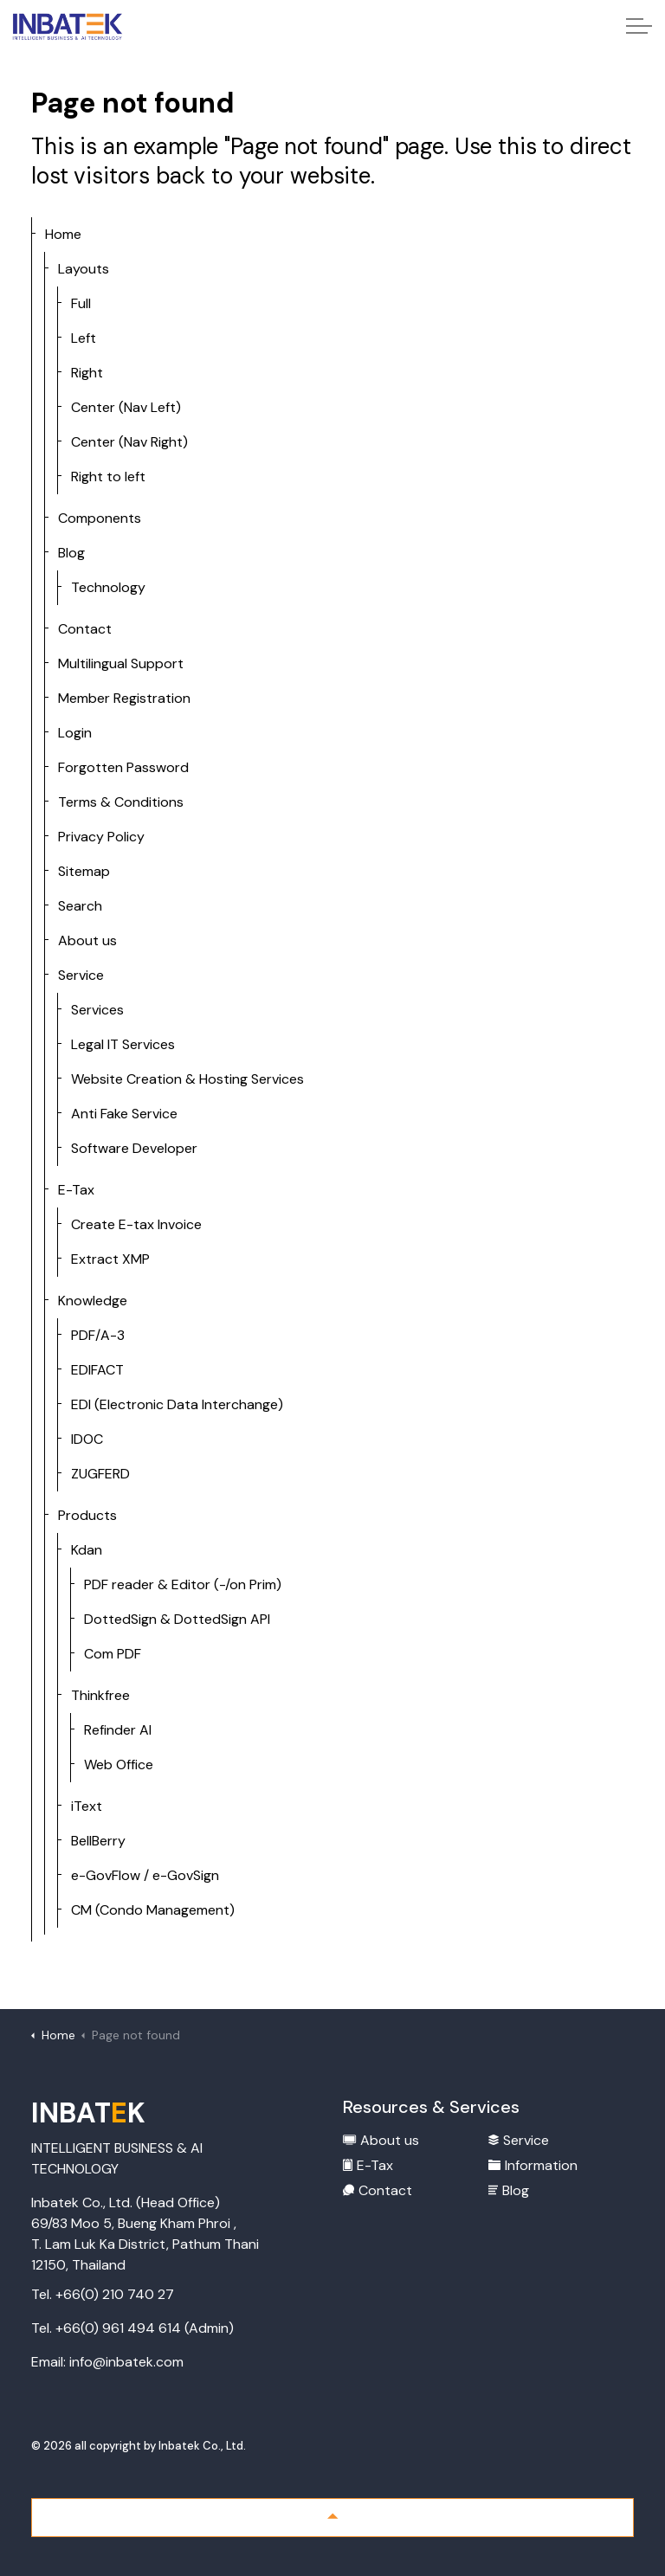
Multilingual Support (121, 663)
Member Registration (124, 698)
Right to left (108, 476)
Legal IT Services (123, 1044)
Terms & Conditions (121, 802)
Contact (85, 629)
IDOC (87, 1439)
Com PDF (112, 1654)
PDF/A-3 (98, 1335)
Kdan (86, 1550)
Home (63, 234)
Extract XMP (110, 1259)
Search (80, 906)
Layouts (83, 269)
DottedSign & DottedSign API (177, 1619)
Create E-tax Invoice (136, 1224)
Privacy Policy (101, 837)
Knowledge (92, 1300)
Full (81, 303)
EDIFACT (97, 1370)
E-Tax (76, 1190)
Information (533, 2165)
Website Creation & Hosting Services (187, 1079)
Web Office (118, 1764)
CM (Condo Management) (153, 1910)
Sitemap (84, 871)
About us (87, 940)
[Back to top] (332, 2517)
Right (87, 373)
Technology (108, 587)
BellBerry (98, 1841)
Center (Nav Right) (129, 442)
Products (87, 1515)
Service (81, 975)
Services (97, 1010)
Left (83, 338)
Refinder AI (118, 1730)
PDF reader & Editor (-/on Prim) (182, 1584)
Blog (71, 553)
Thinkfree (100, 1695)
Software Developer (134, 1148)
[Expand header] (639, 26)
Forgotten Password (123, 767)
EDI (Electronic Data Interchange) (177, 1404)
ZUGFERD (100, 1474)
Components (99, 518)
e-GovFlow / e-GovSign (145, 1875)
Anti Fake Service (124, 1113)
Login (75, 733)
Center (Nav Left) (126, 407)
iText (86, 1806)
